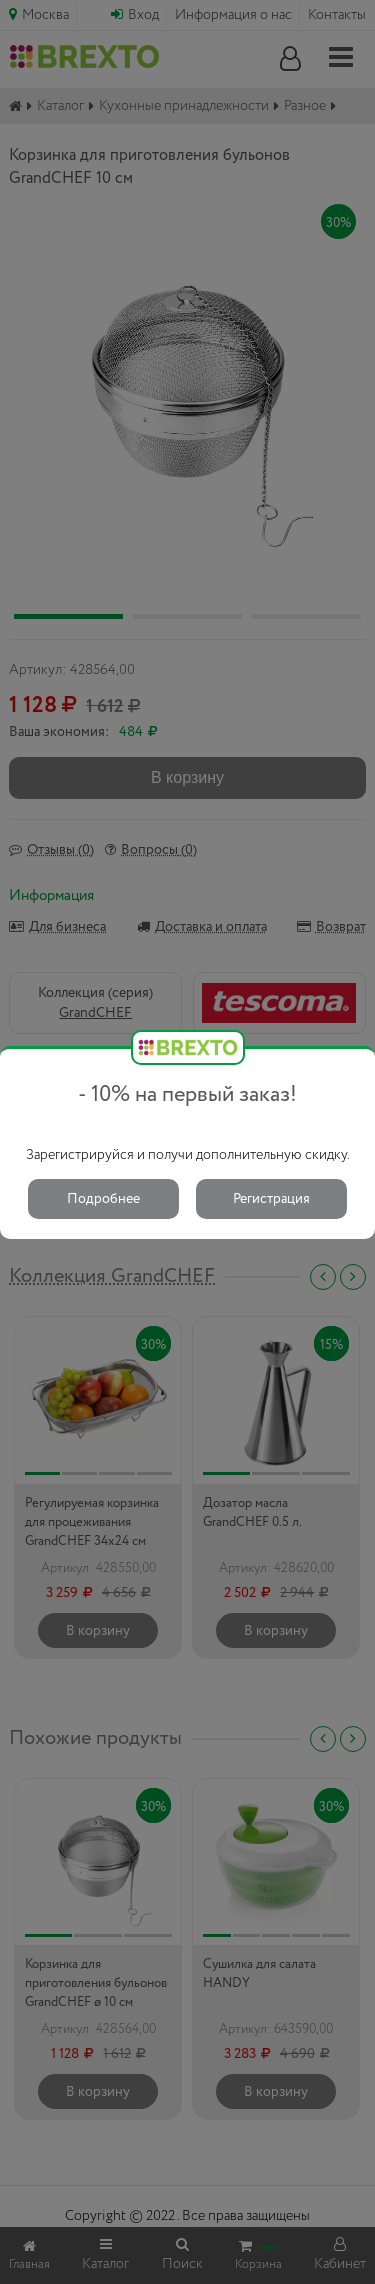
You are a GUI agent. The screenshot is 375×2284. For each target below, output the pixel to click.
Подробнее (103, 1199)
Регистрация (271, 1199)
